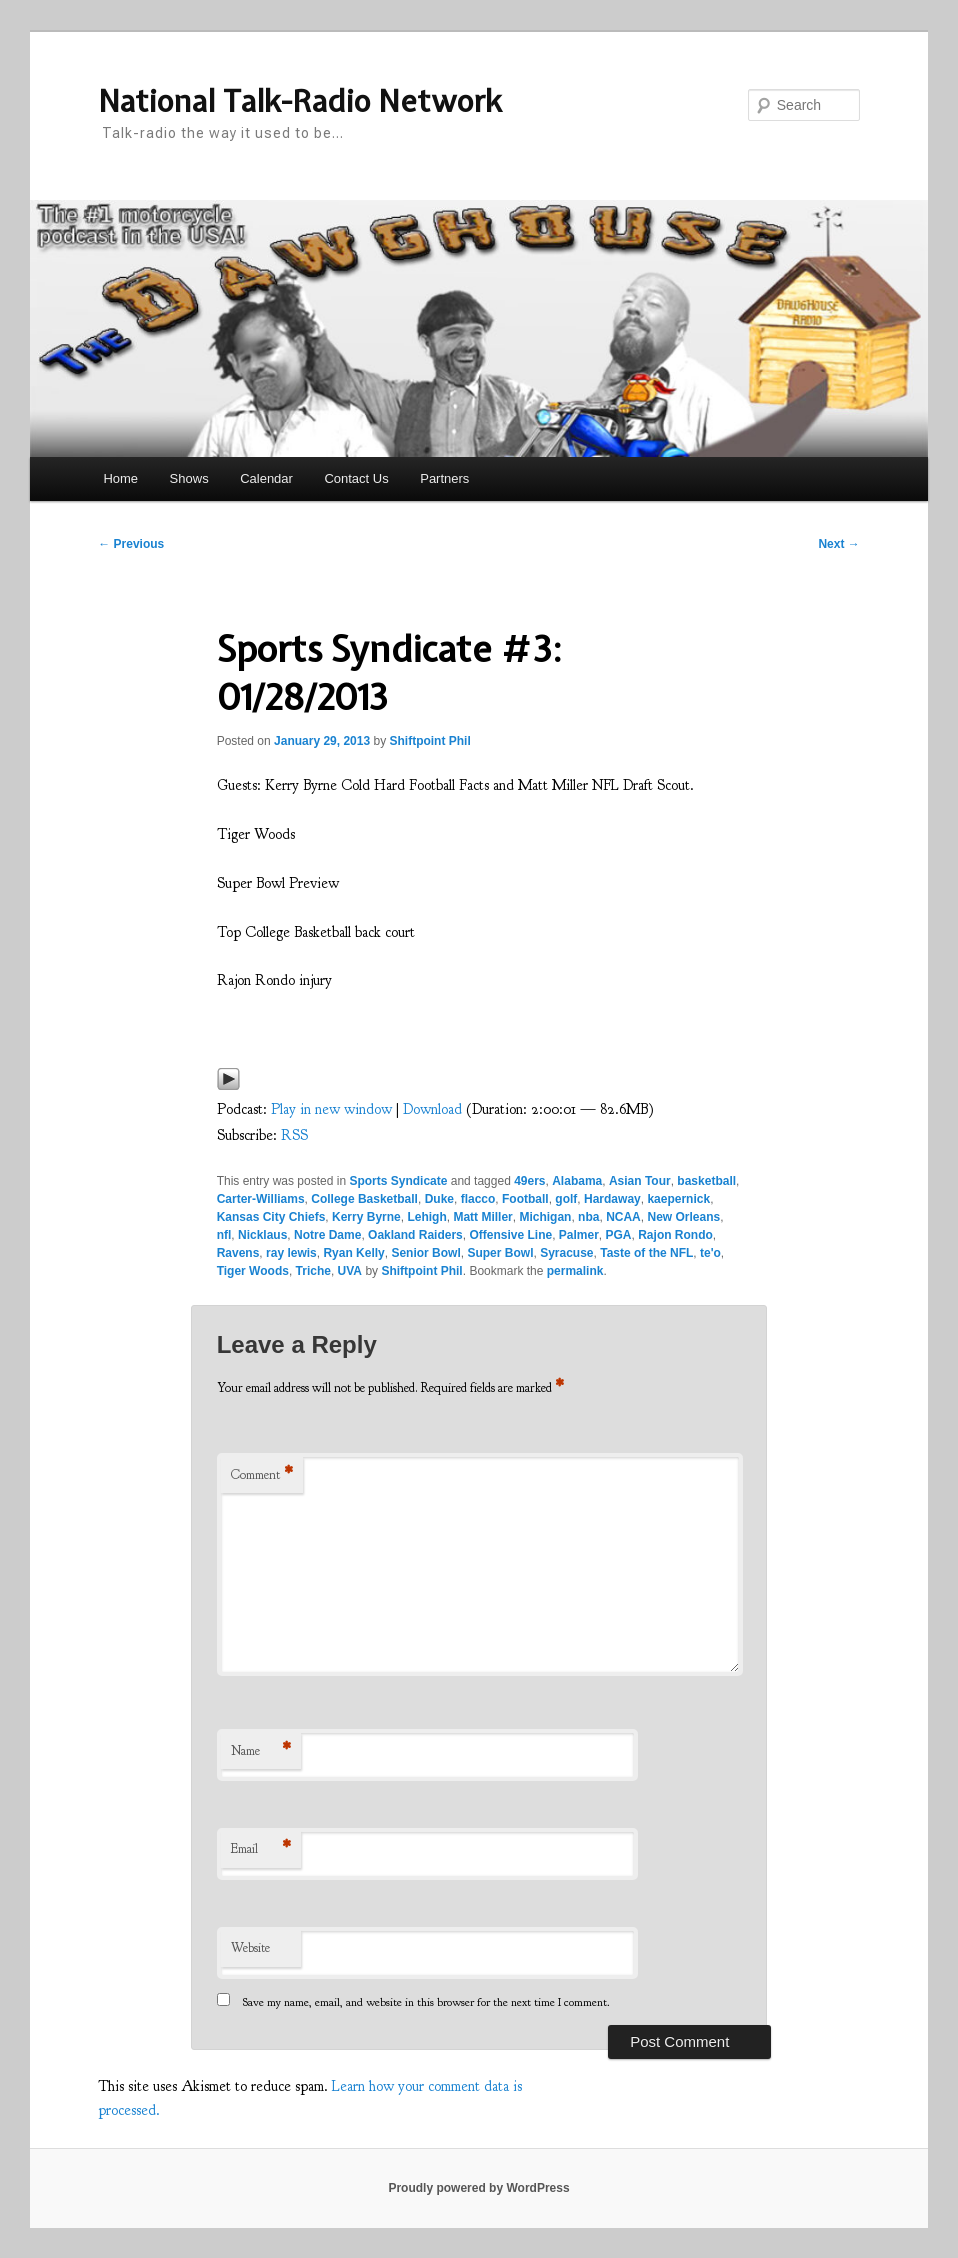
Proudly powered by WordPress (478, 2188)
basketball (706, 1181)
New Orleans (683, 1217)
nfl (224, 1235)
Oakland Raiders (415, 1235)
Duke (439, 1199)
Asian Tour (640, 1181)
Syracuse (566, 1253)
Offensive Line (510, 1235)
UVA (350, 1271)
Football (525, 1199)
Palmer (579, 1235)
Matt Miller (482, 1217)
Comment (262, 1475)
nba (588, 1217)
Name (261, 1751)
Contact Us (356, 478)
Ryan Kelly (353, 1253)
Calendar (266, 478)
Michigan (545, 1217)
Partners (444, 478)
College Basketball (364, 1199)
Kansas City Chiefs (271, 1217)
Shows (189, 478)
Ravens (238, 1253)
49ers (529, 1181)
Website (250, 1948)
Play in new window (331, 1109)
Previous (131, 544)
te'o (710, 1253)
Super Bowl (500, 1253)
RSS (294, 1135)
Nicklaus (262, 1235)
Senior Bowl (425, 1253)
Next (838, 544)
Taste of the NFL (646, 1253)
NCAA (623, 1217)
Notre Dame (327, 1235)
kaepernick (678, 1199)
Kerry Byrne (366, 1217)
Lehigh (426, 1217)
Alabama (577, 1181)
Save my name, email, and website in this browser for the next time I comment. (426, 2002)
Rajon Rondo (675, 1235)
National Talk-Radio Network (300, 101)
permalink (575, 1271)
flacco (478, 1199)
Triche (313, 1271)
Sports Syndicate (398, 1181)
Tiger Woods (253, 1271)
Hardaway (612, 1199)
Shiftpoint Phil (429, 741)
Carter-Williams (261, 1199)
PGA (619, 1235)
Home (120, 478)
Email (261, 1849)
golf (566, 1199)
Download (432, 1109)
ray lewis (291, 1253)
